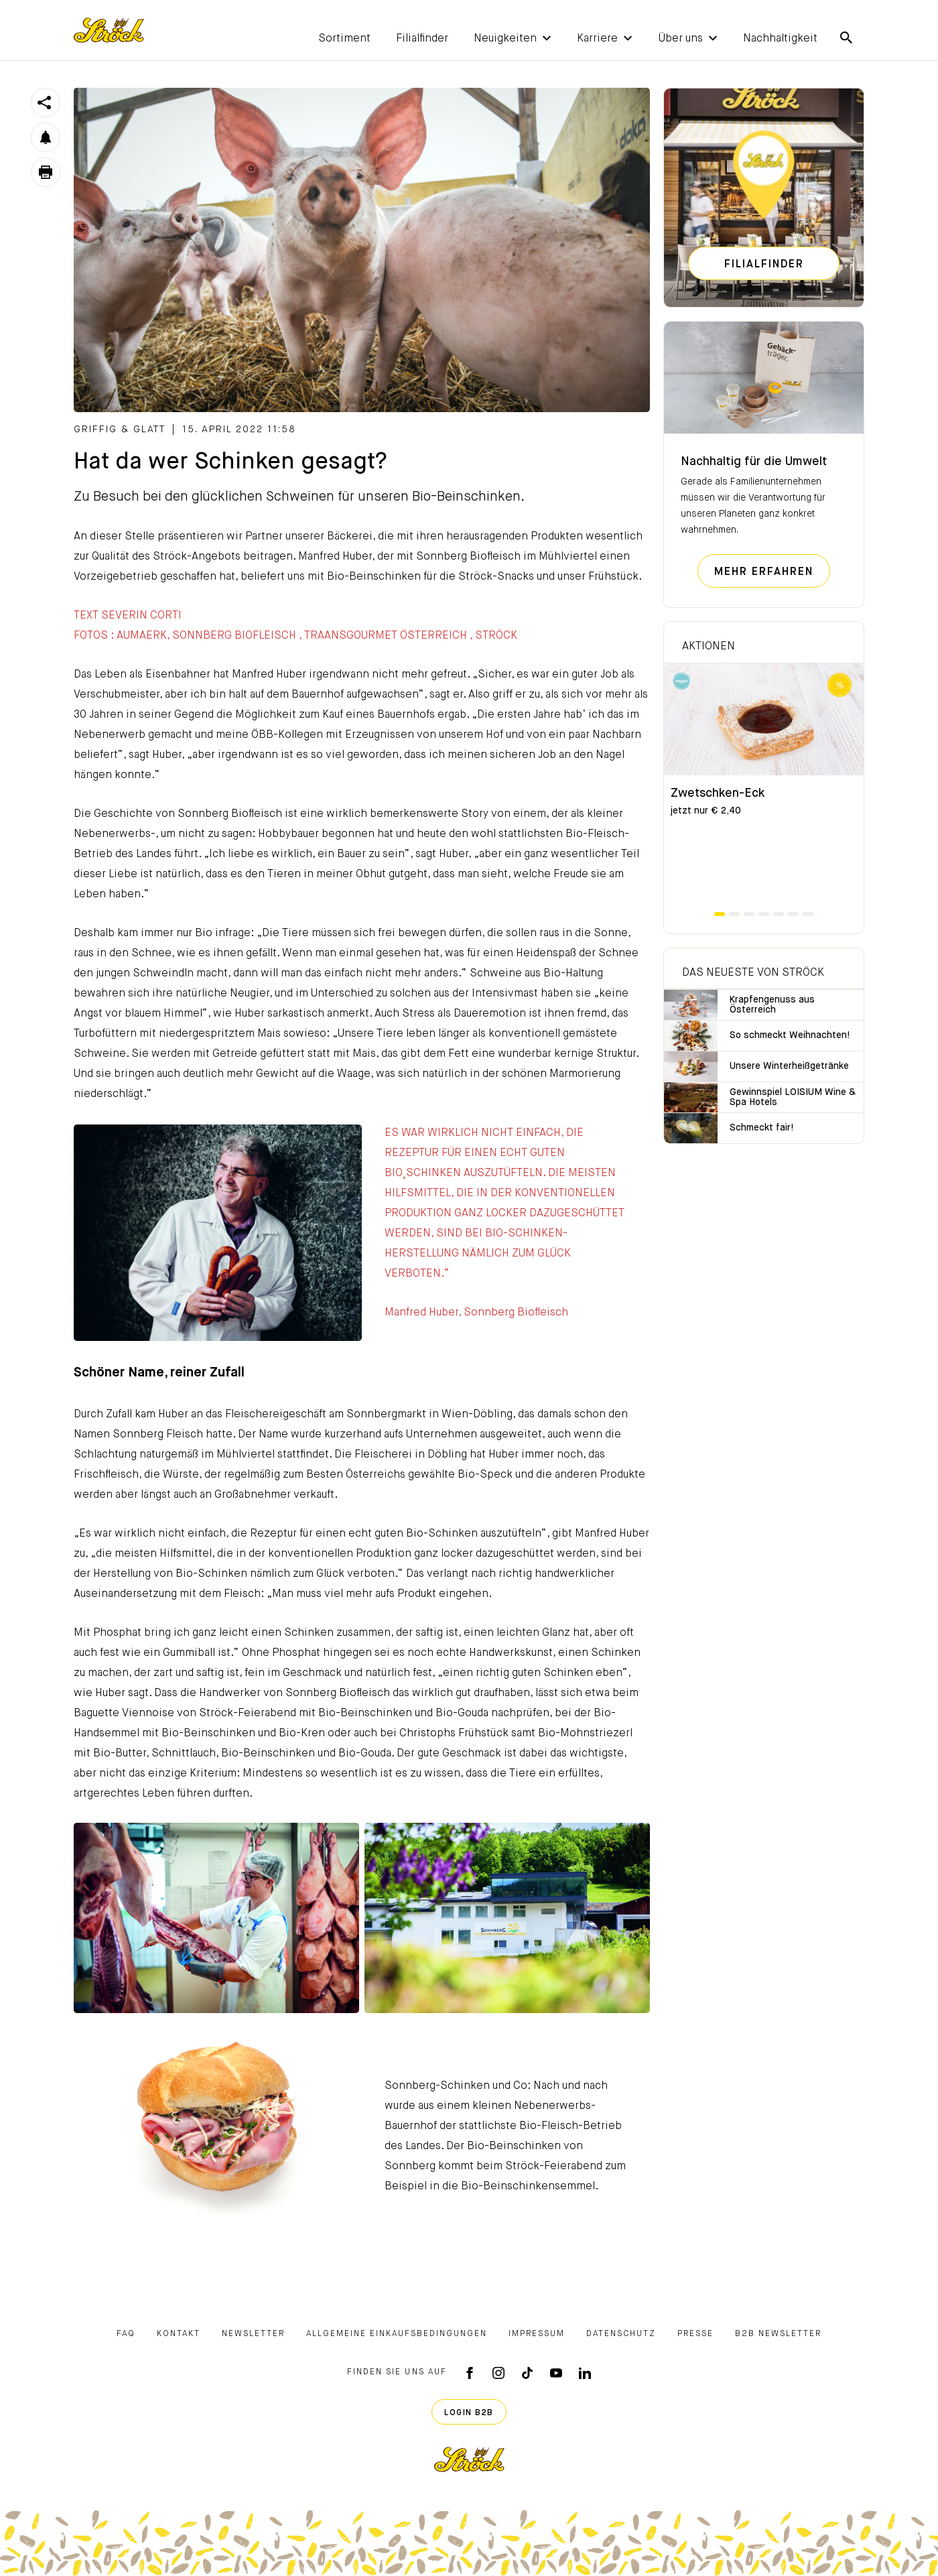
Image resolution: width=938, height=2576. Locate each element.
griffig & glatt (119, 429)
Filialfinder (764, 264)
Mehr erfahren (763, 572)
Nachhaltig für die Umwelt (754, 462)
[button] (505, 37)
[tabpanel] (764, 786)
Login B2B (469, 2413)
